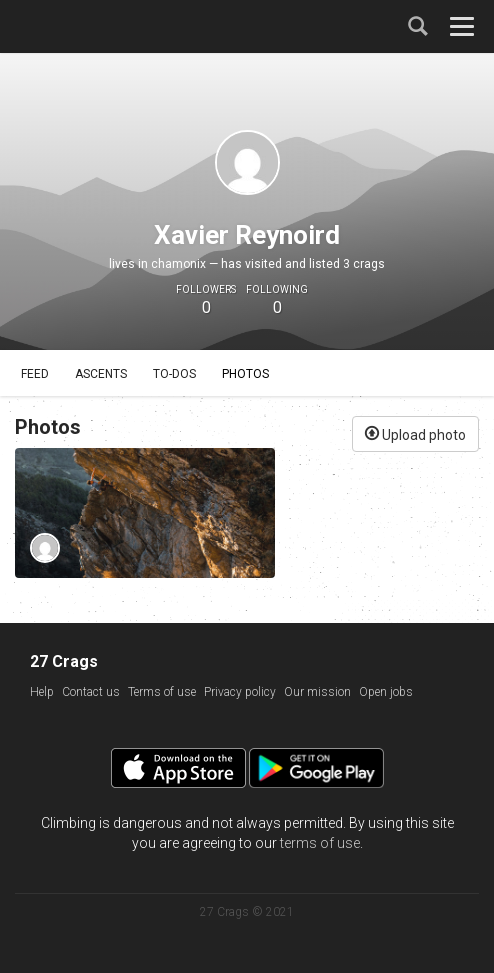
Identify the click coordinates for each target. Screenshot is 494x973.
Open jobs (386, 692)
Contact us (91, 692)
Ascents (101, 374)
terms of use (320, 843)
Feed (35, 374)
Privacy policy (240, 692)
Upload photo (415, 433)
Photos (245, 374)
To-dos (174, 374)
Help (42, 692)
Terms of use (162, 692)
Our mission (317, 692)
